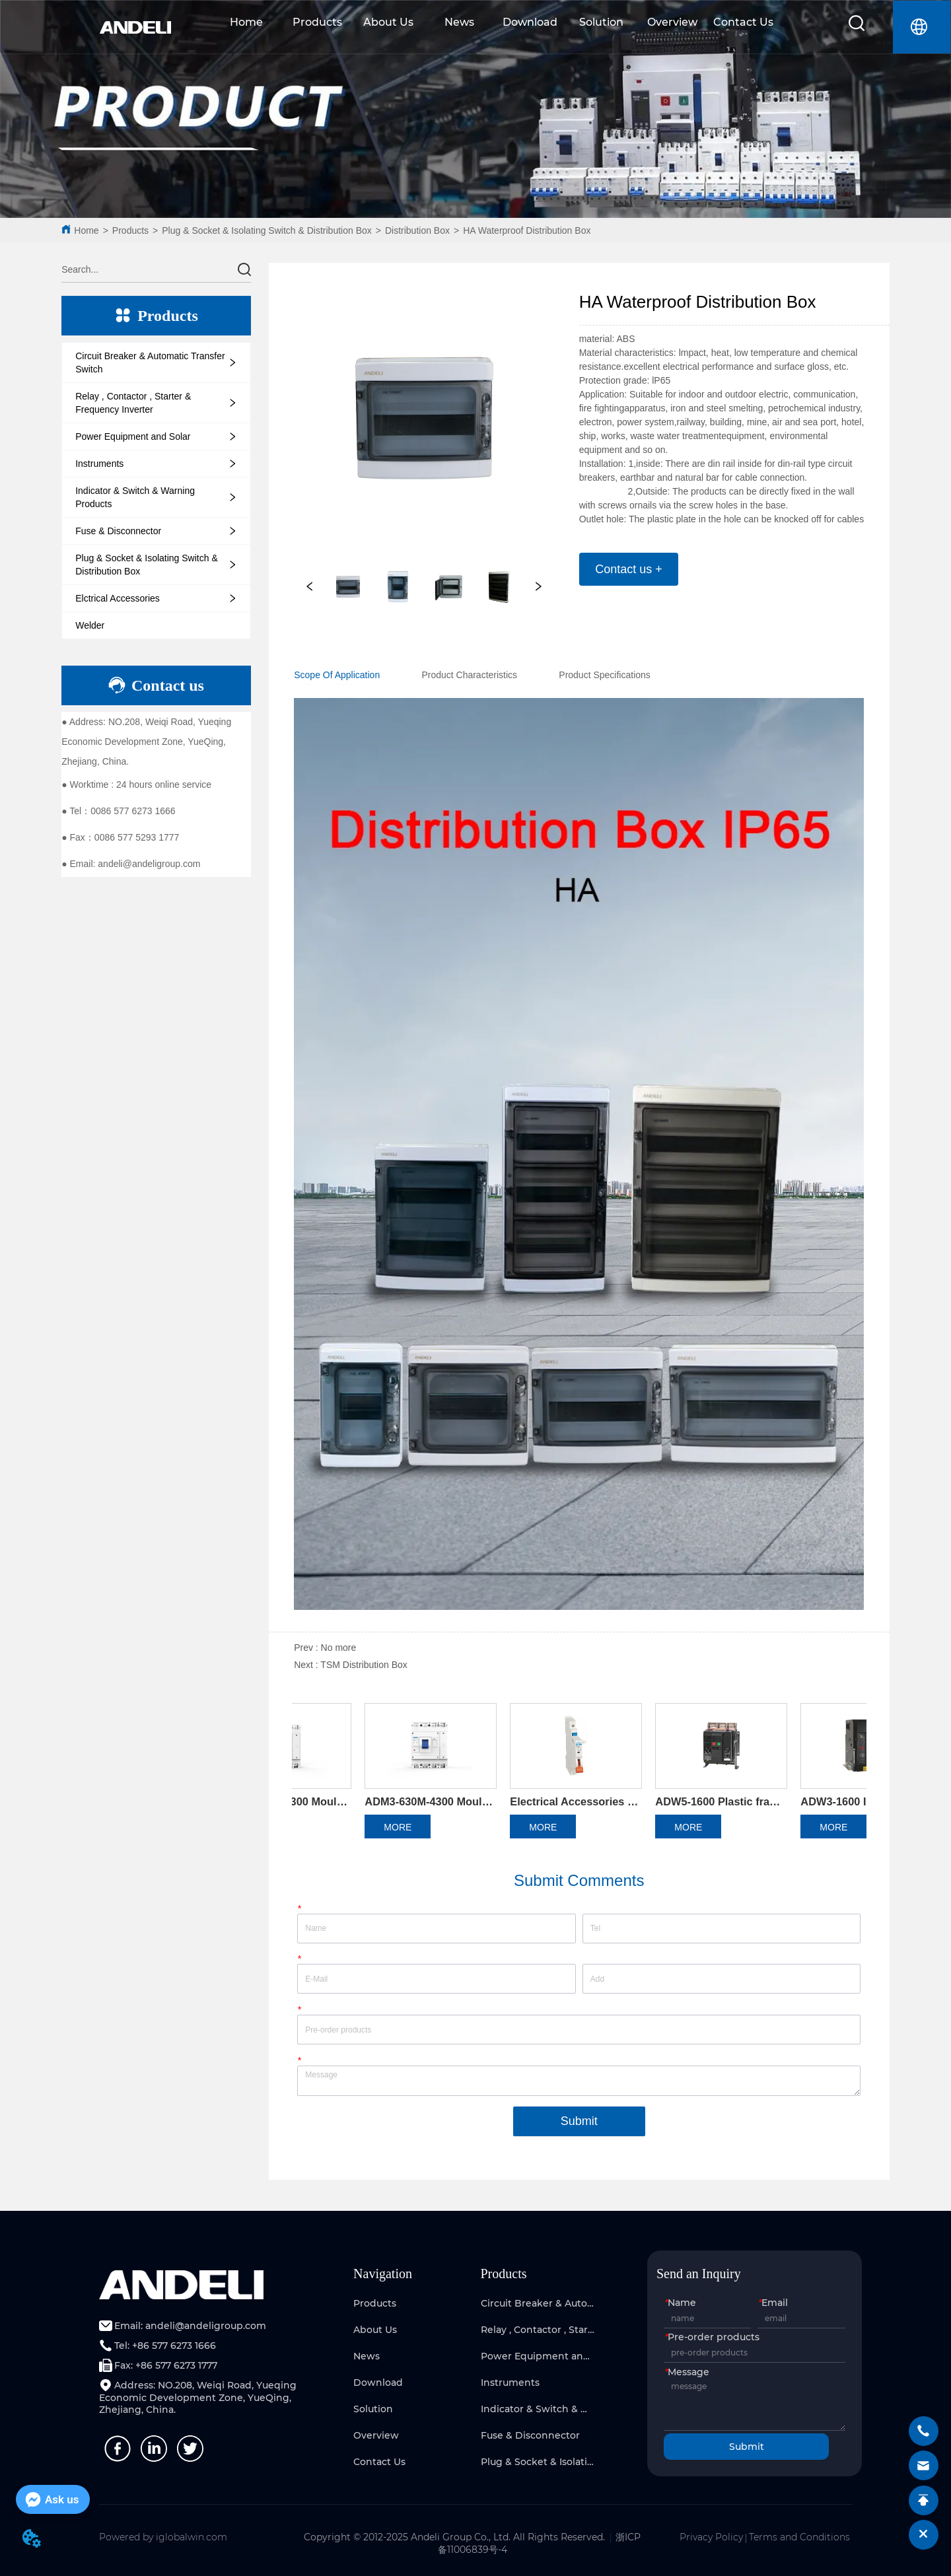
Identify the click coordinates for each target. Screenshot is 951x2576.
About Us (388, 22)
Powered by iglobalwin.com (163, 2537)
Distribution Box (417, 230)
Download (530, 22)
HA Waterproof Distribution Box (526, 230)
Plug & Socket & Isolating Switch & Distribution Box (266, 230)
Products (317, 22)
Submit (579, 2121)
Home (246, 22)
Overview (672, 22)
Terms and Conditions (799, 2537)
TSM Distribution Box (363, 1664)
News (459, 22)
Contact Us (743, 22)
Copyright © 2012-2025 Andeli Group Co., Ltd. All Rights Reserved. (454, 2537)
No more (339, 1647)
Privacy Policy (711, 2537)
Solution (601, 22)
